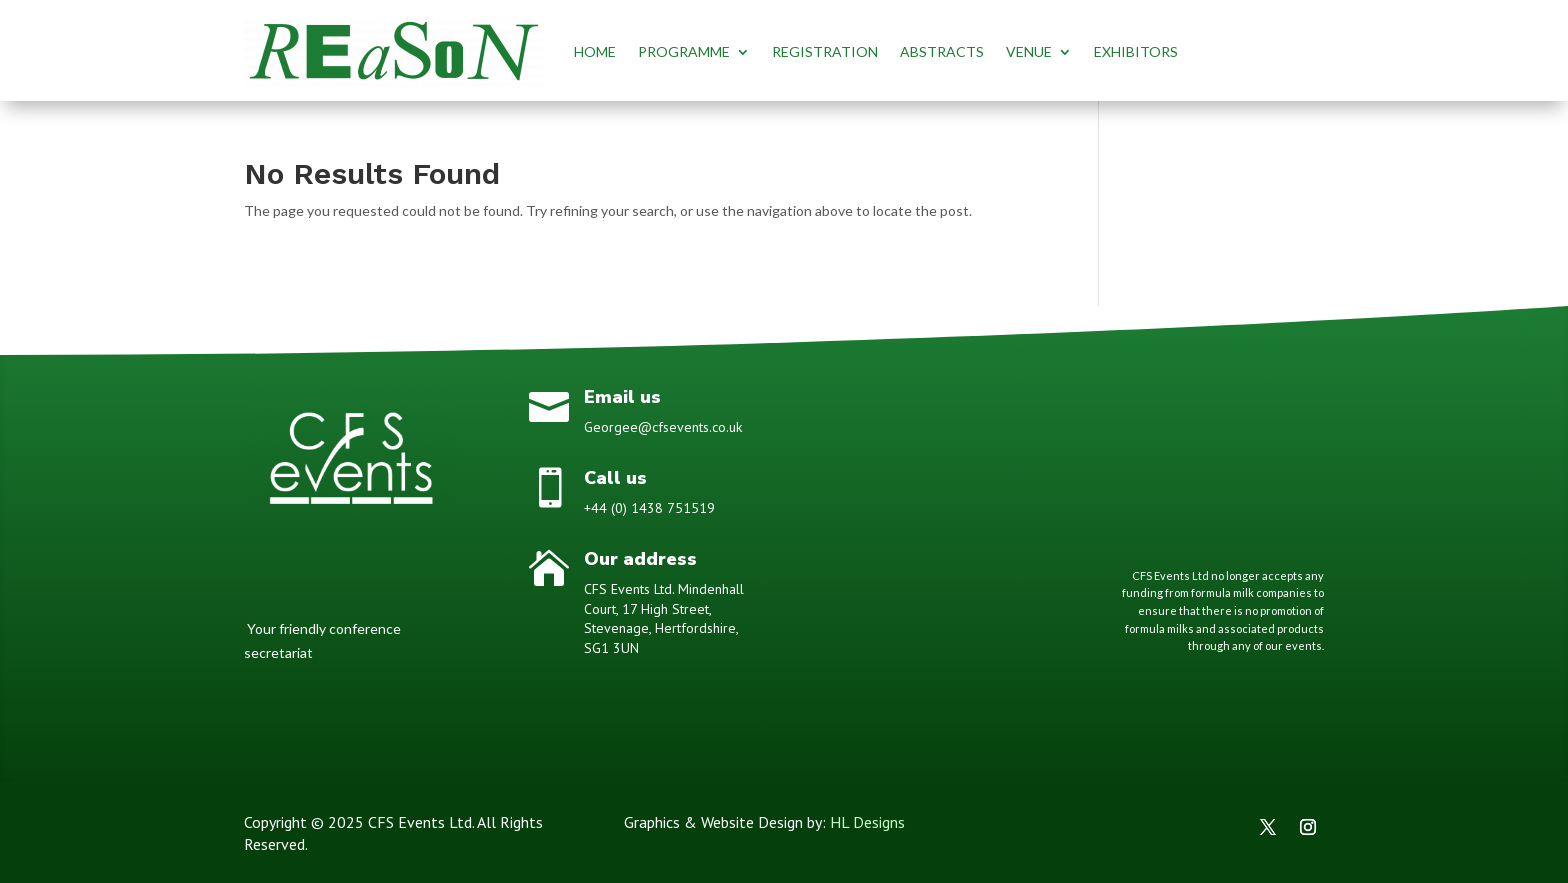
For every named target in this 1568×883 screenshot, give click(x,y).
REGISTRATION (825, 51)
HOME (595, 51)
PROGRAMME (684, 51)
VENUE (1029, 51)
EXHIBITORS (1136, 51)
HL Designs (867, 822)
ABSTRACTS (942, 51)
